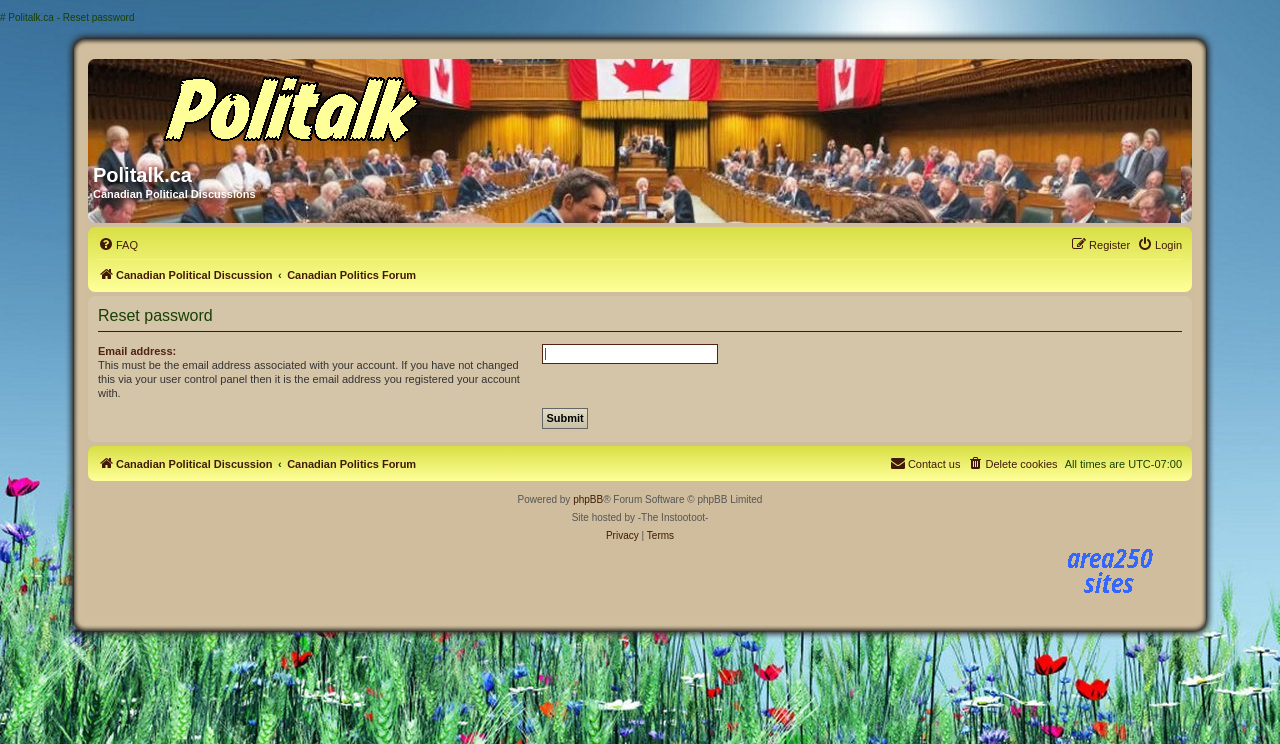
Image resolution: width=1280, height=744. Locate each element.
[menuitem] (118, 245)
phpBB (588, 499)
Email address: (137, 351)
